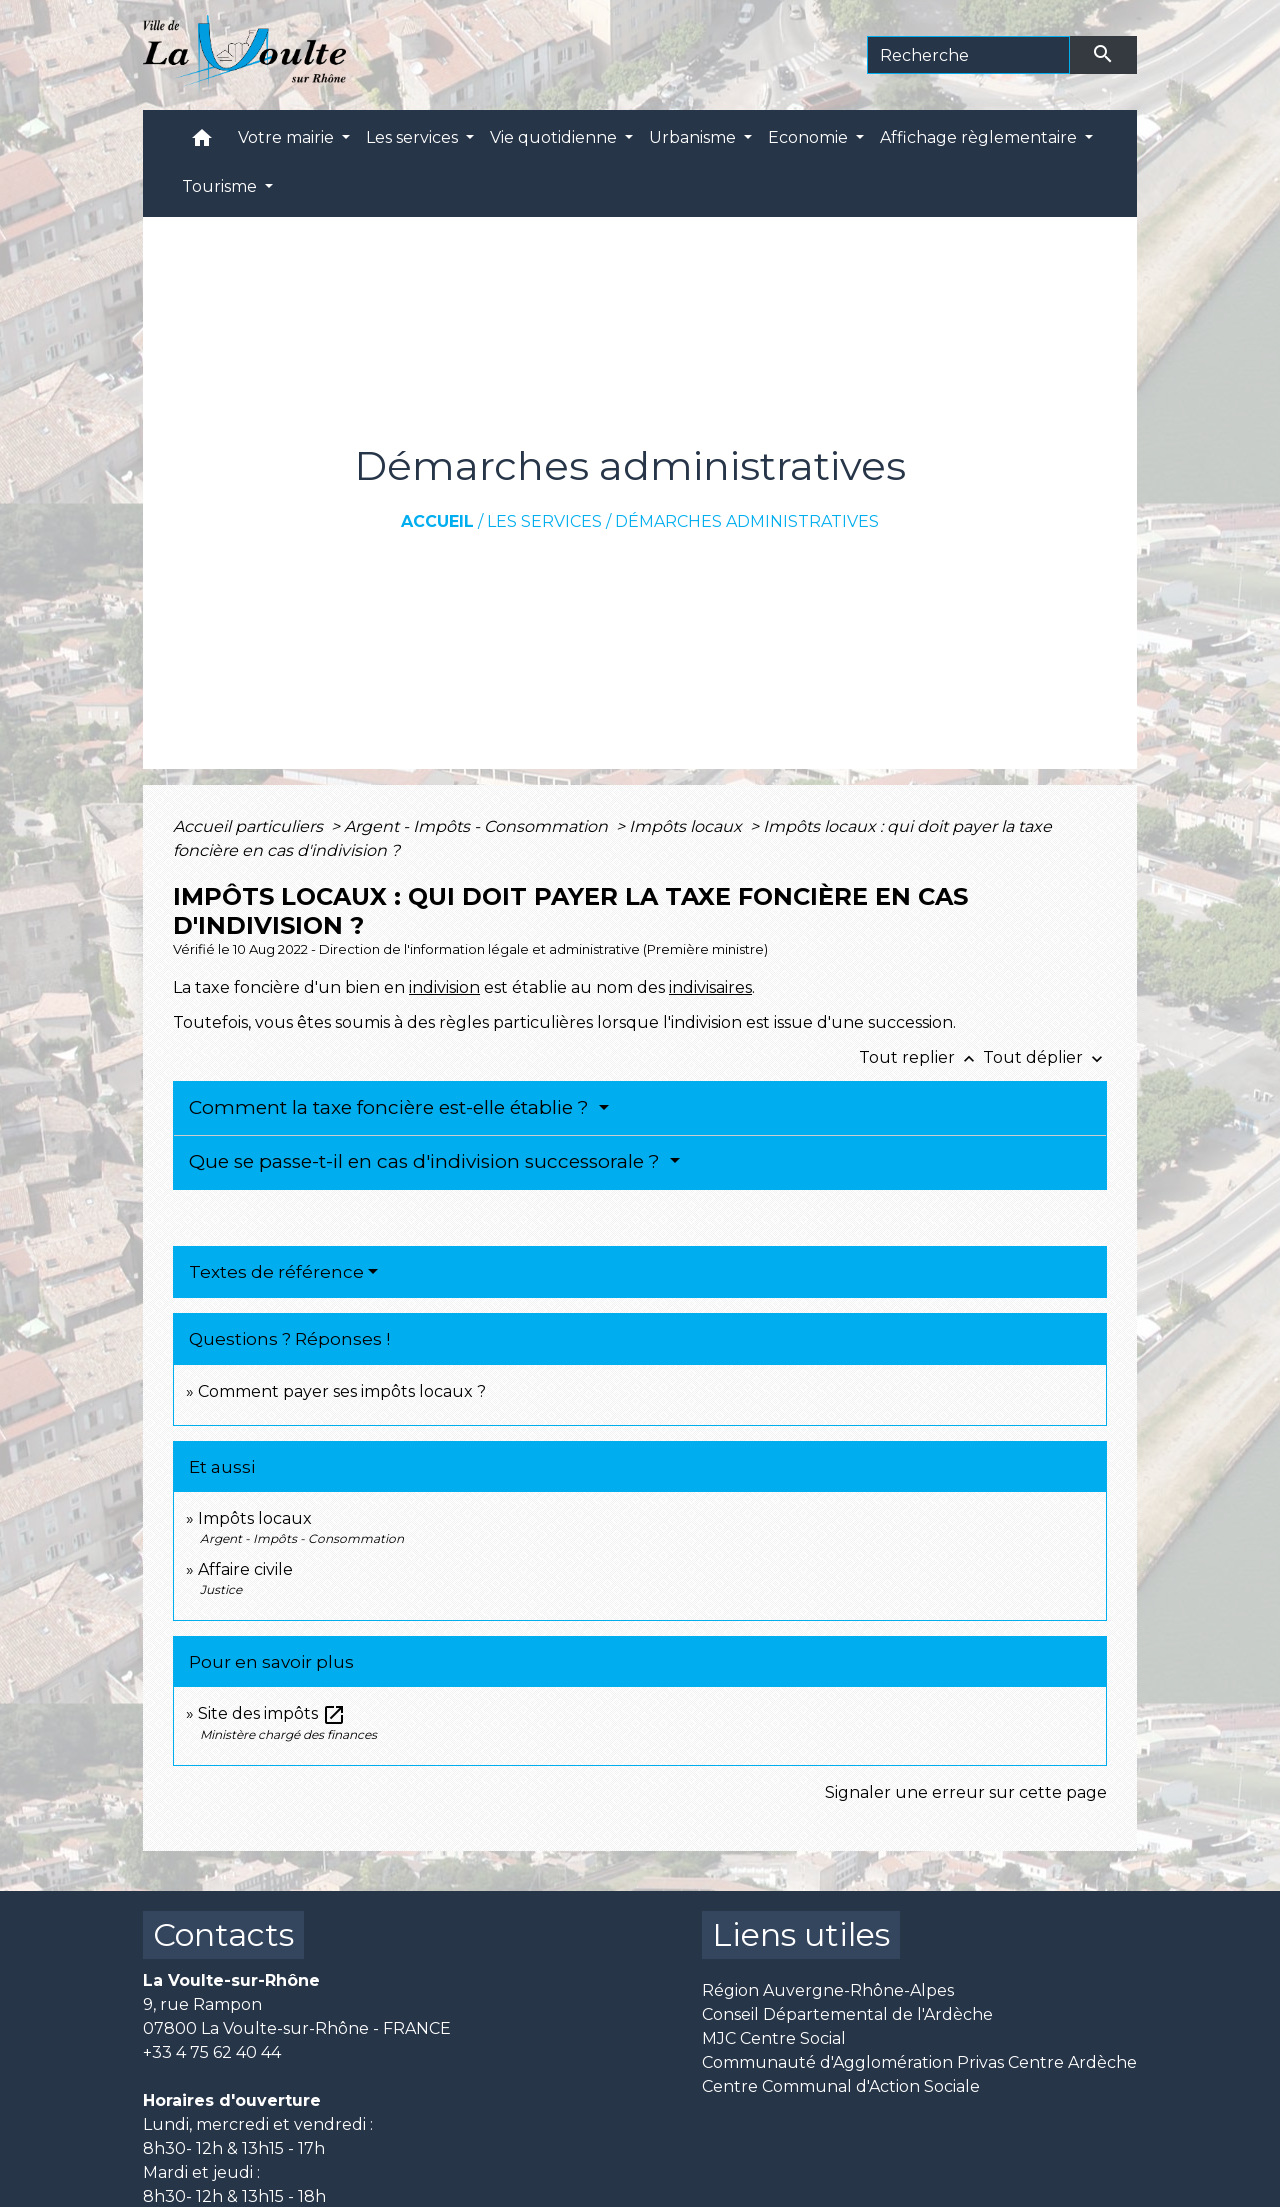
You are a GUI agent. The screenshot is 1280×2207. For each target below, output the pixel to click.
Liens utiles (801, 1934)
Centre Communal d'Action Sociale (841, 2086)
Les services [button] (414, 137)
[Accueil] (244, 55)
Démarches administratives (747, 521)
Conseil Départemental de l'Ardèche (847, 2014)
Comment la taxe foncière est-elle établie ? (391, 1107)
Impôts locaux (687, 826)
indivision (444, 987)
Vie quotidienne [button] (555, 137)
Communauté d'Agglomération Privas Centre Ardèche (919, 2062)
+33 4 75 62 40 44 (212, 2052)
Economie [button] (810, 137)
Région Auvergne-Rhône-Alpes (828, 1990)
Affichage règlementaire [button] (980, 137)
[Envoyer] (1104, 55)
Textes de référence (276, 1272)
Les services (544, 521)
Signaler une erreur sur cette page (966, 1792)
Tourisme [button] (221, 186)
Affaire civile (245, 1569)
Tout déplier (1045, 1057)
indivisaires (710, 987)
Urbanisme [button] (694, 137)
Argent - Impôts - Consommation (478, 826)
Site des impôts (272, 1713)
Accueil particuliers (250, 826)
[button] (202, 142)
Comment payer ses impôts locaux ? (342, 1391)
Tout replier (921, 1057)
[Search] (968, 55)
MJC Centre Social (774, 2038)
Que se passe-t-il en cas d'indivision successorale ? (427, 1161)
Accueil (437, 521)
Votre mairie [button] (288, 137)
